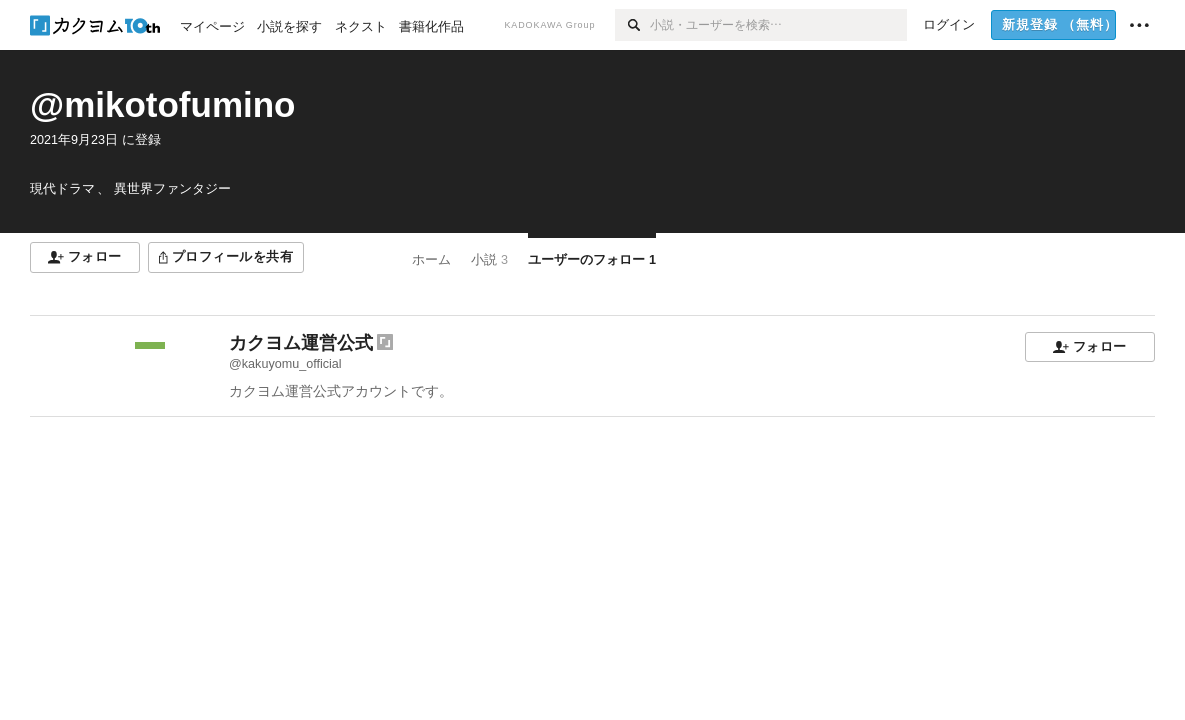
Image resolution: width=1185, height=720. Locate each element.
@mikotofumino (163, 104)
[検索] (632, 25)
